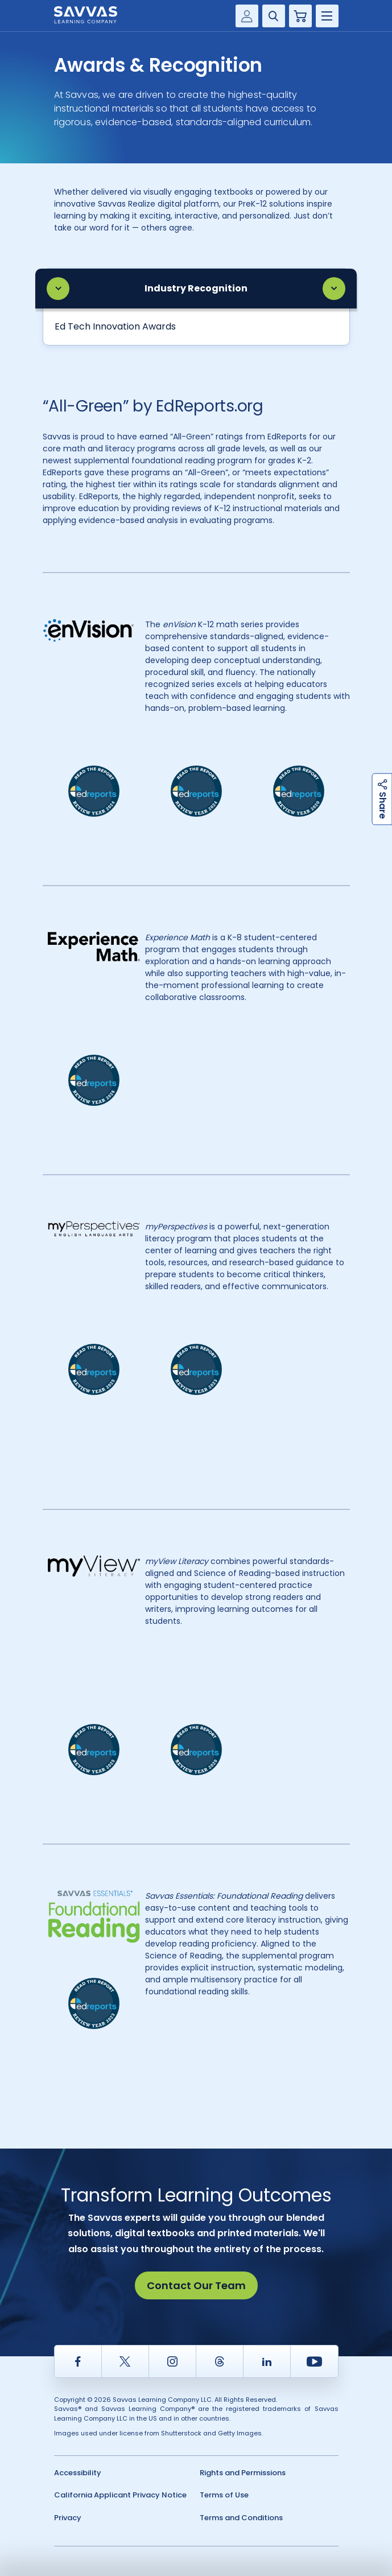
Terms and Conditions (241, 2517)
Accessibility (77, 2472)
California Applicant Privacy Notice (120, 2494)
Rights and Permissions (243, 2472)
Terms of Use (224, 2494)
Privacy (67, 2517)
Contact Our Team (196, 2285)
